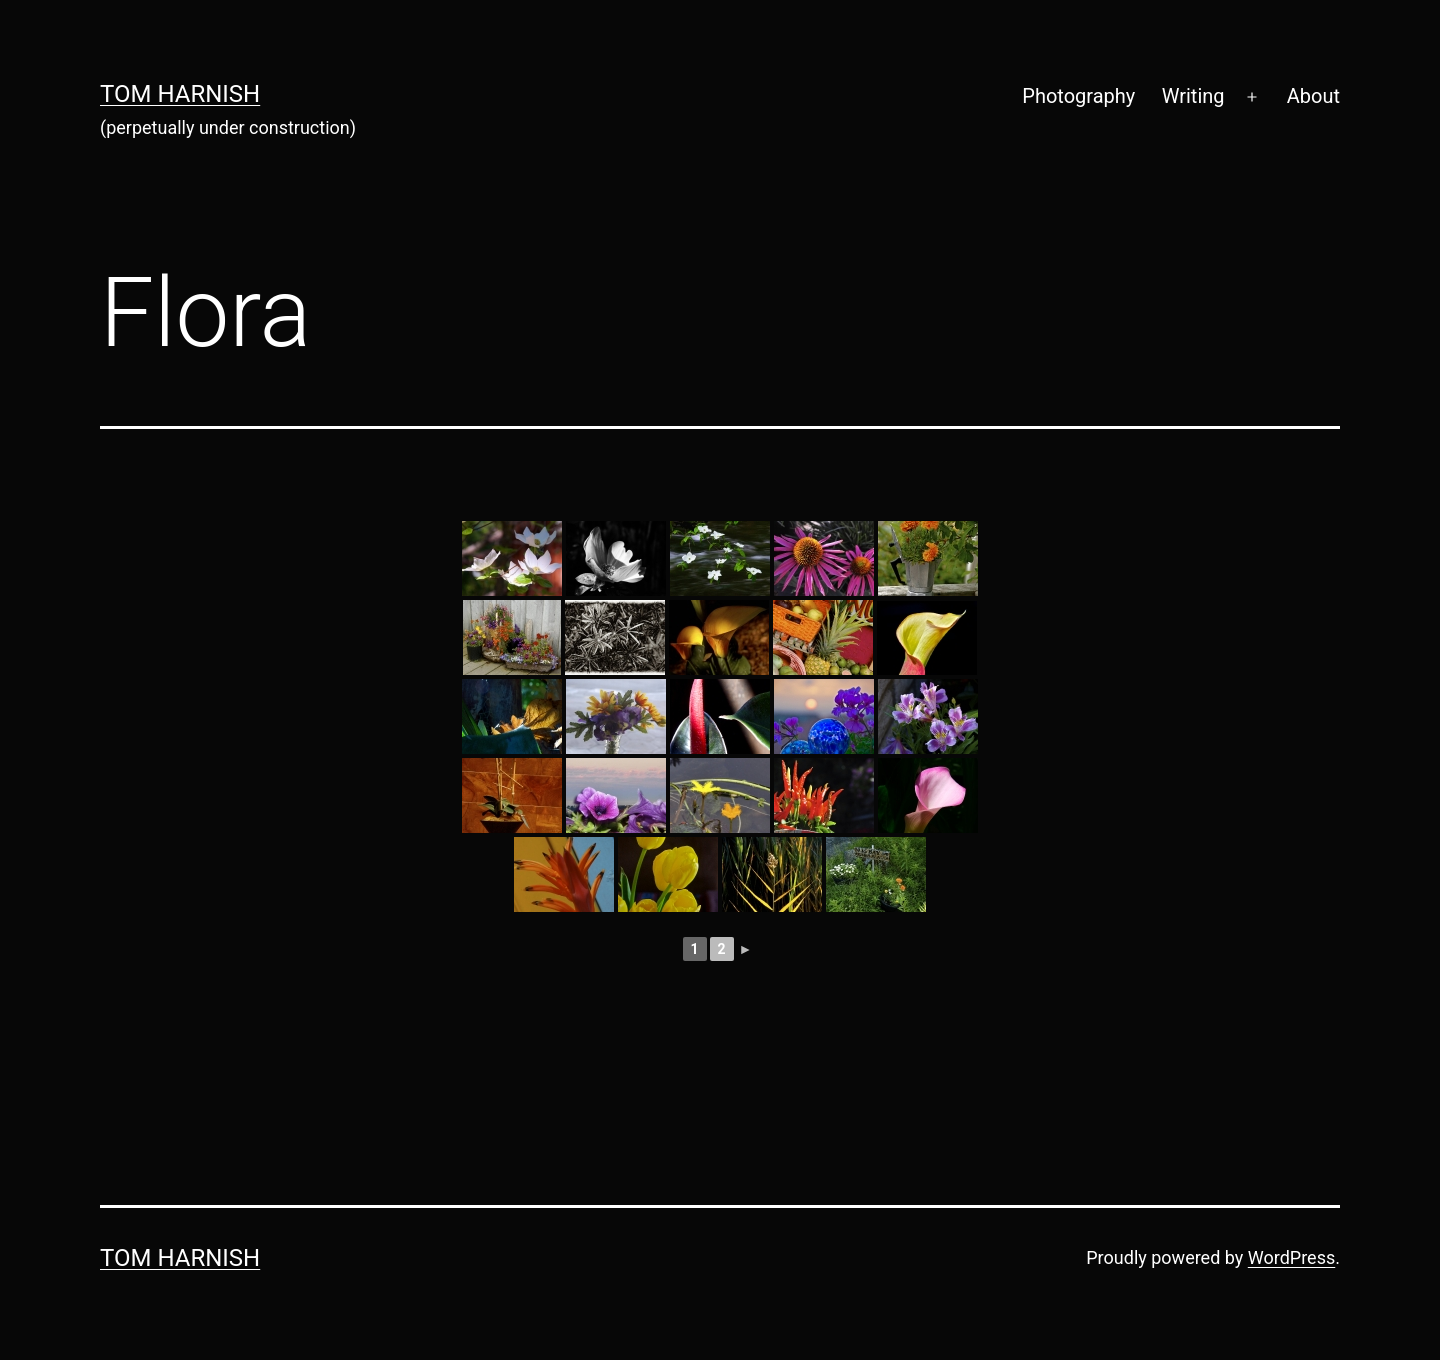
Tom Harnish (180, 94)
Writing (1193, 96)
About (1313, 96)
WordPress (1291, 1257)
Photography (1078, 96)
